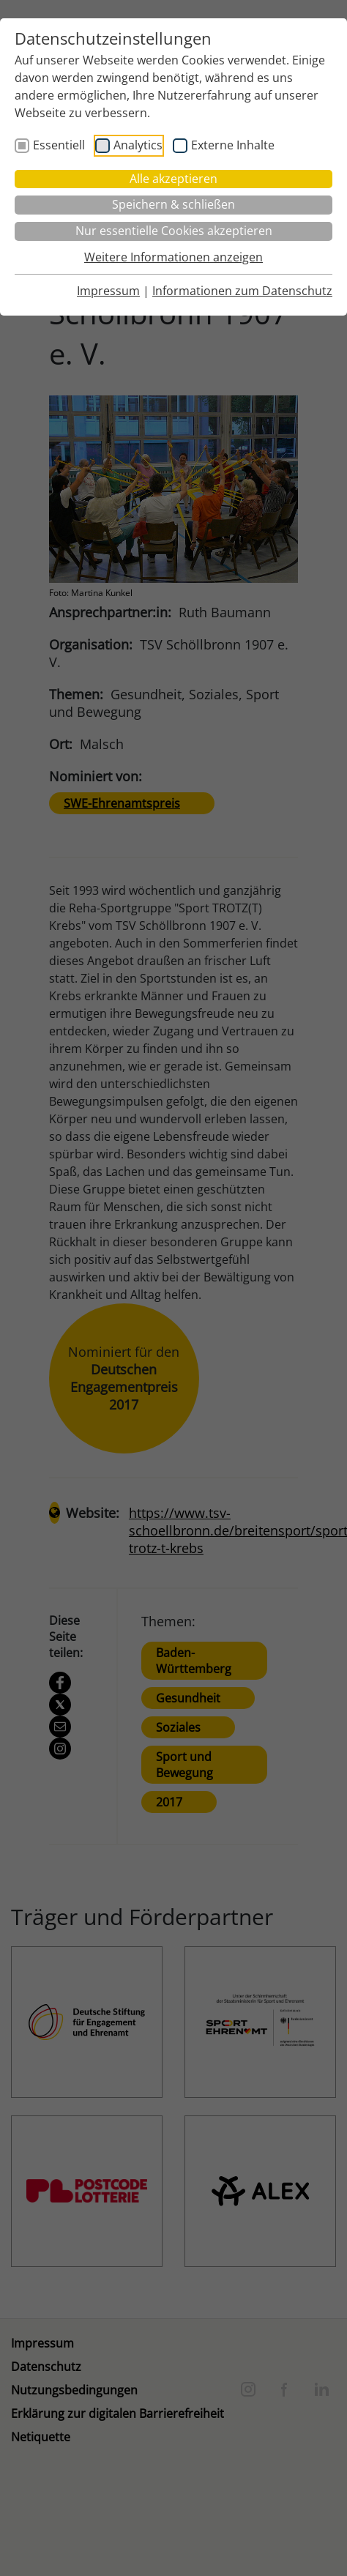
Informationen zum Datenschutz (242, 291)
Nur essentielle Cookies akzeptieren (173, 231)
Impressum (108, 291)
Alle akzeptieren (173, 179)
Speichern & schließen (173, 204)
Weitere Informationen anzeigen (173, 257)
